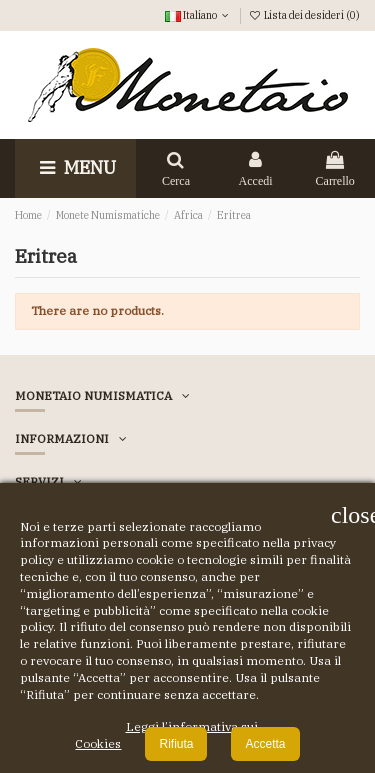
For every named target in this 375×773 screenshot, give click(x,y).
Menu (75, 167)
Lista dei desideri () (304, 15)
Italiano (198, 15)
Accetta (265, 744)
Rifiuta (176, 744)
